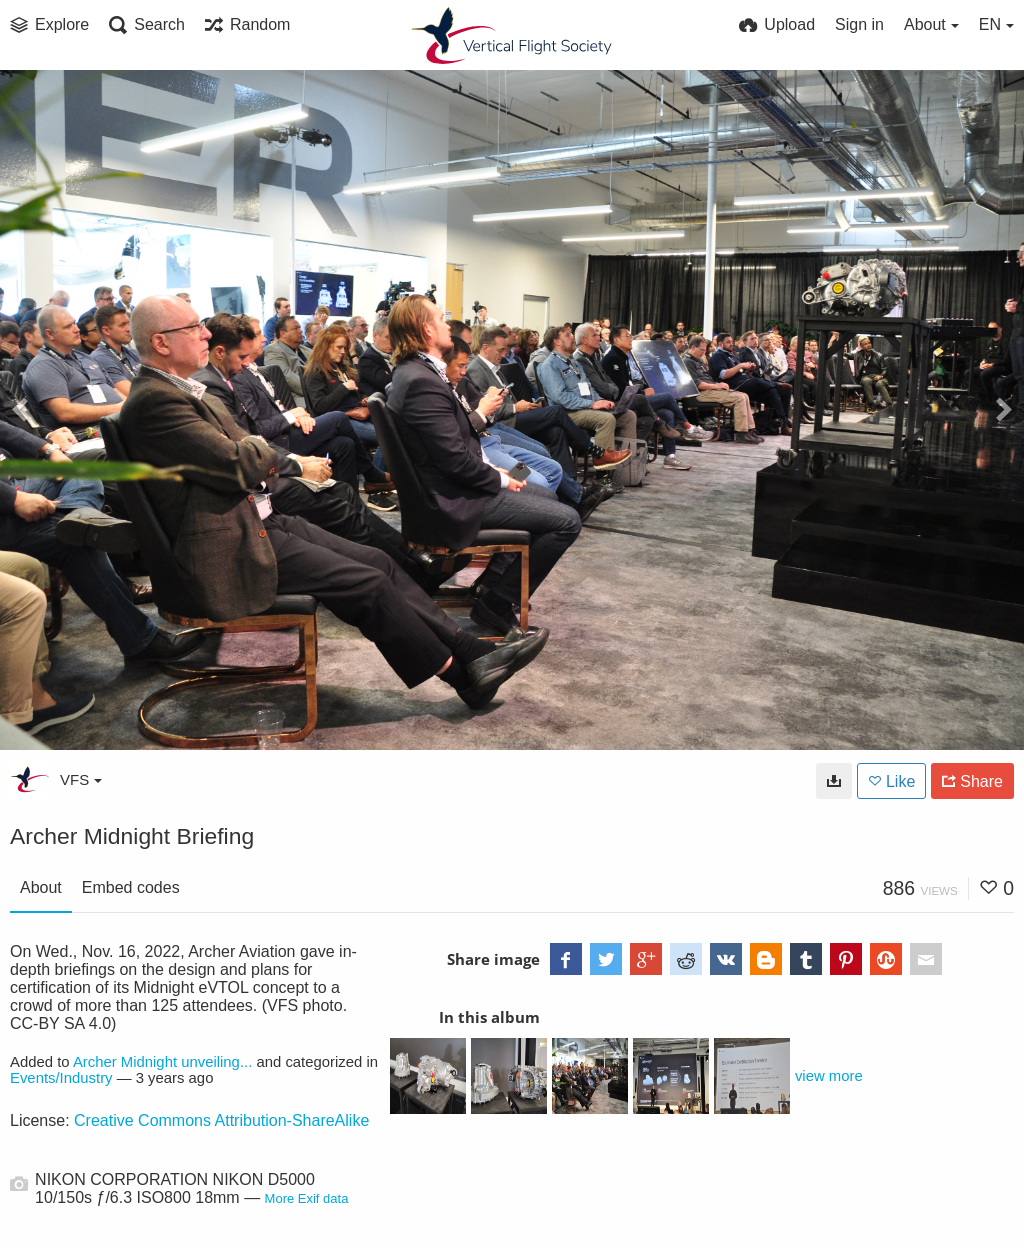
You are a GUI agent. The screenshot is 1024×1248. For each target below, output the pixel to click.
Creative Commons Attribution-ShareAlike (221, 1120)
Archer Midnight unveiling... (162, 1062)
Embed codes (131, 887)
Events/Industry (61, 1078)
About (41, 887)
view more (829, 1076)
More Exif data (307, 1198)
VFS (81, 779)
